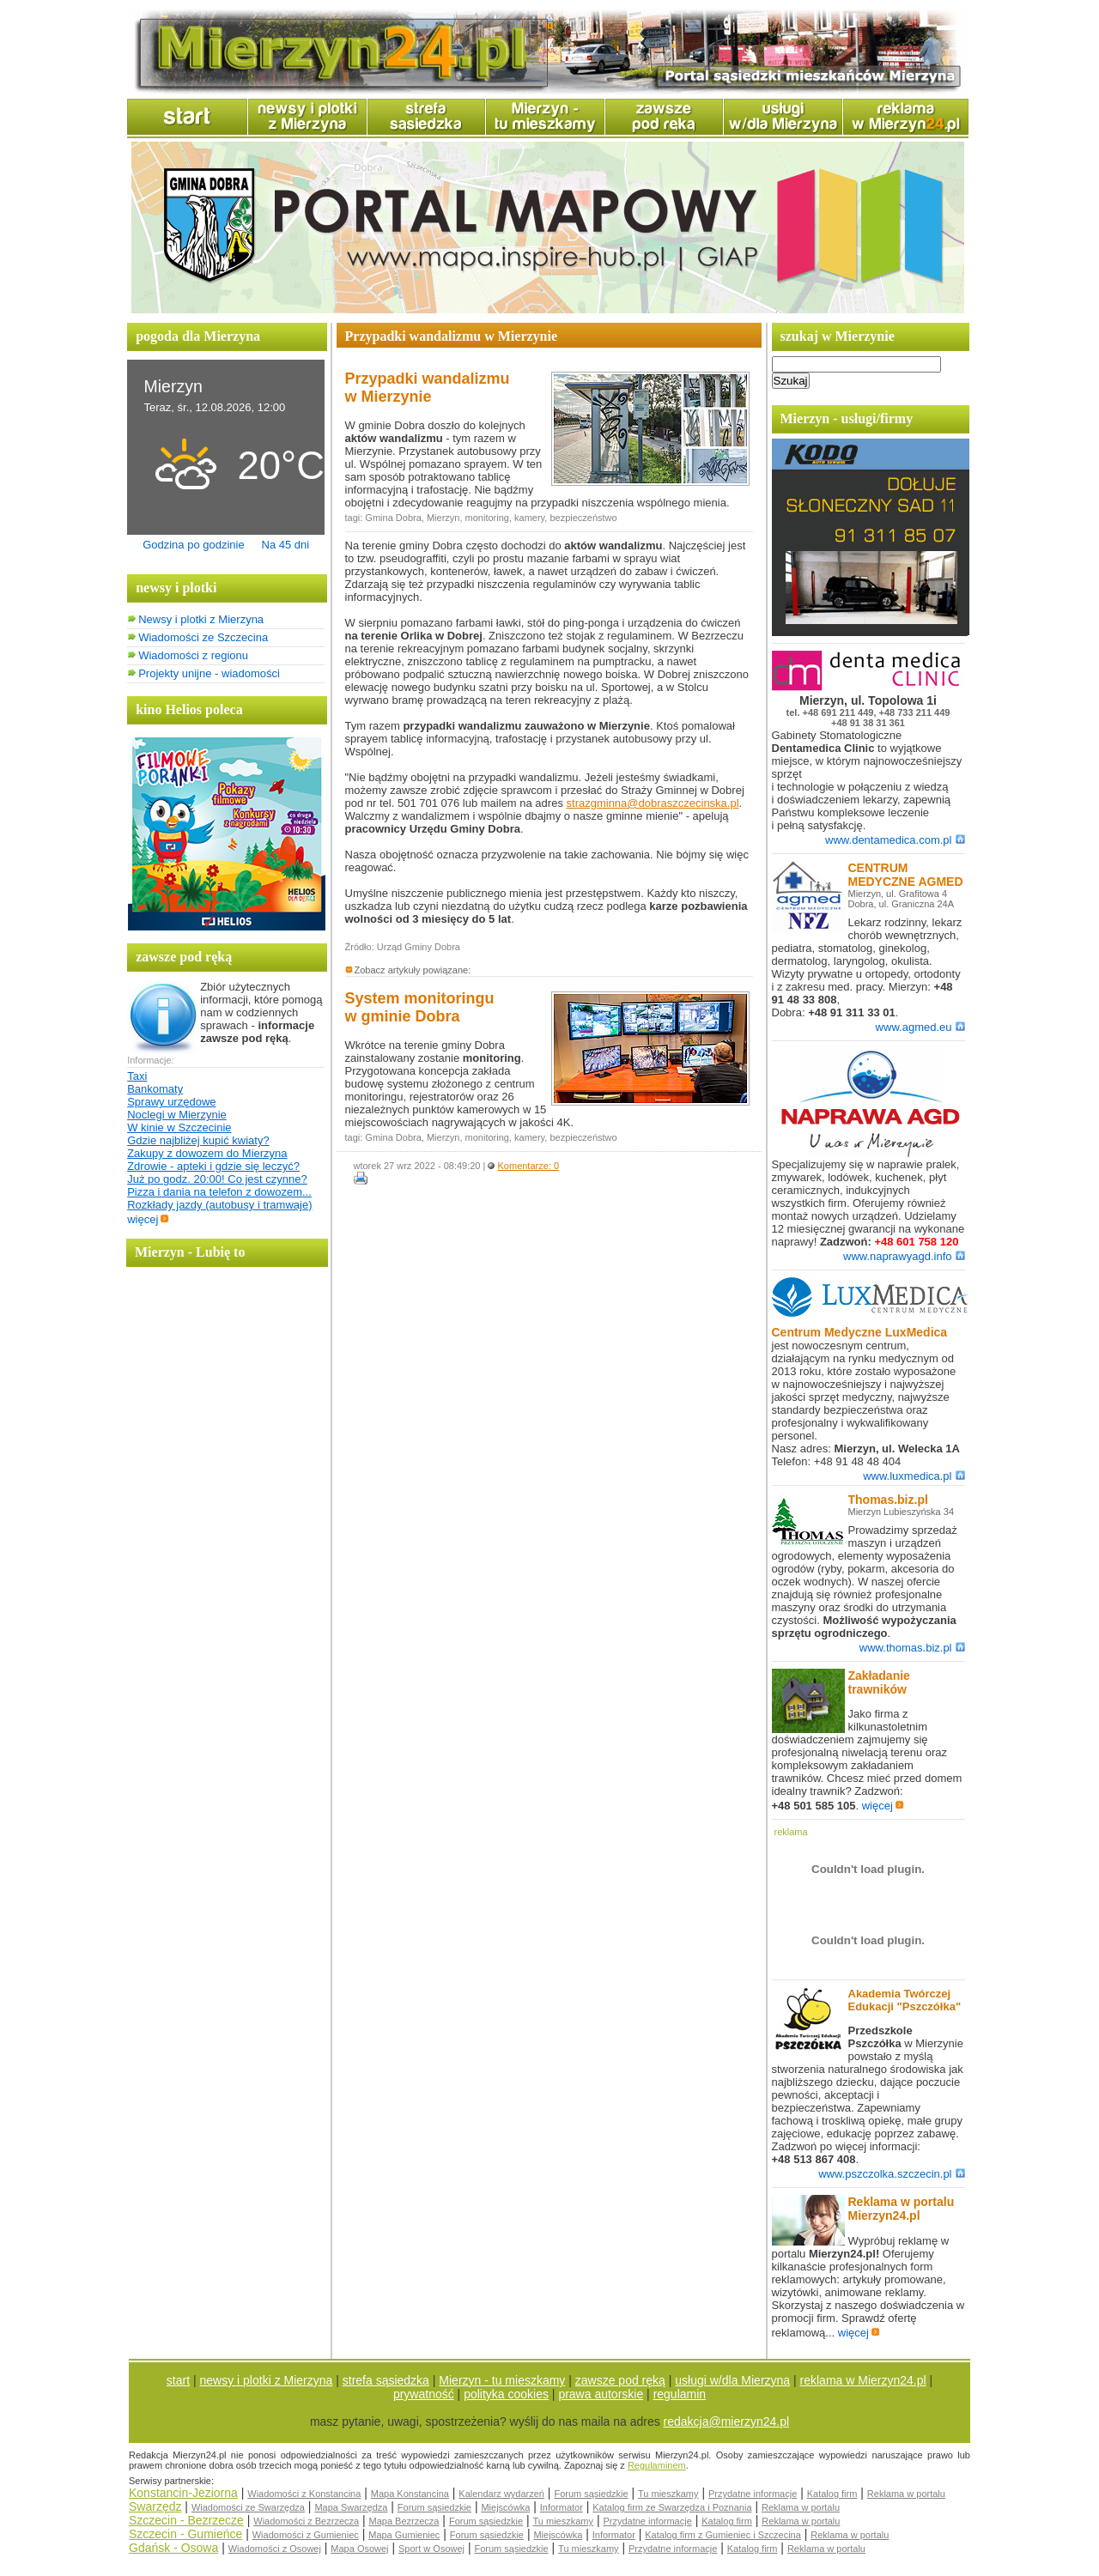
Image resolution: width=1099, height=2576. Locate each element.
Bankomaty (155, 1088)
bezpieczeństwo (583, 517)
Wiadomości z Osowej (274, 2548)
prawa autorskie (600, 2394)
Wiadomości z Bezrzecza (306, 2521)
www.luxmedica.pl (913, 1476)
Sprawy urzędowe (171, 1101)
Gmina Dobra (393, 517)
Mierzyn (443, 517)
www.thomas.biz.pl (912, 1647)
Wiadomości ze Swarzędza (248, 2507)
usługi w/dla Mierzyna (732, 2380)
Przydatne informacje (752, 2493)
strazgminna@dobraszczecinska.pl (653, 803)
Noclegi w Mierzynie (177, 1114)
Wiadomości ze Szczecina (203, 637)
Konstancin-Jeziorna (183, 2493)
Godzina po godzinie (194, 544)
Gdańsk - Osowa (173, 2548)
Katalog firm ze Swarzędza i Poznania (671, 2507)
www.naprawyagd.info (903, 1256)
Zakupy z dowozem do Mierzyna (207, 1153)
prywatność (423, 2394)
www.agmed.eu (920, 1027)
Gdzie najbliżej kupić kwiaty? (198, 1140)
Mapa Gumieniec (404, 2535)
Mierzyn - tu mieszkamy (502, 2380)
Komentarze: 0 (529, 1166)
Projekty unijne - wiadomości (209, 673)
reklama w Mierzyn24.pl (863, 2380)
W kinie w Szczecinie (179, 1127)
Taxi (137, 1076)
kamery (529, 517)
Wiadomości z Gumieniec (305, 2535)
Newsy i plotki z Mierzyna (201, 619)
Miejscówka (505, 2507)
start (178, 2380)
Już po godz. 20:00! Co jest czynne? (217, 1179)
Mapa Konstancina (410, 2493)
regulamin (679, 2394)
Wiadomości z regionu (193, 655)
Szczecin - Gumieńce (185, 2534)
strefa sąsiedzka (386, 2380)
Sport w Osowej (431, 2548)
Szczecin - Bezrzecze (186, 2520)
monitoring (487, 517)
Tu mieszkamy (668, 2493)
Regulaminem (657, 2465)
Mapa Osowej (359, 2548)
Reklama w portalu (906, 2493)
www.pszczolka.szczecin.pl (891, 2173)
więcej (148, 1219)
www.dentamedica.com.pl (894, 839)
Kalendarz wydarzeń (501, 2493)
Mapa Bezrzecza (404, 2521)
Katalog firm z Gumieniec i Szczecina (723, 2535)
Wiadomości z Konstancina (304, 2493)
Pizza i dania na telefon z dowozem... (219, 1191)
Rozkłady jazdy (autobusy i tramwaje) (219, 1204)
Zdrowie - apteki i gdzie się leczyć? (213, 1166)
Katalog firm (832, 2493)
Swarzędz (155, 2506)
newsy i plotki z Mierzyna (266, 2380)
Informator (561, 2507)
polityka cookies (506, 2394)
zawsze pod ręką (620, 2380)
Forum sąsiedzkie (591, 2493)
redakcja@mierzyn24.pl (727, 2421)
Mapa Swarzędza (350, 2507)
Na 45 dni (286, 544)
